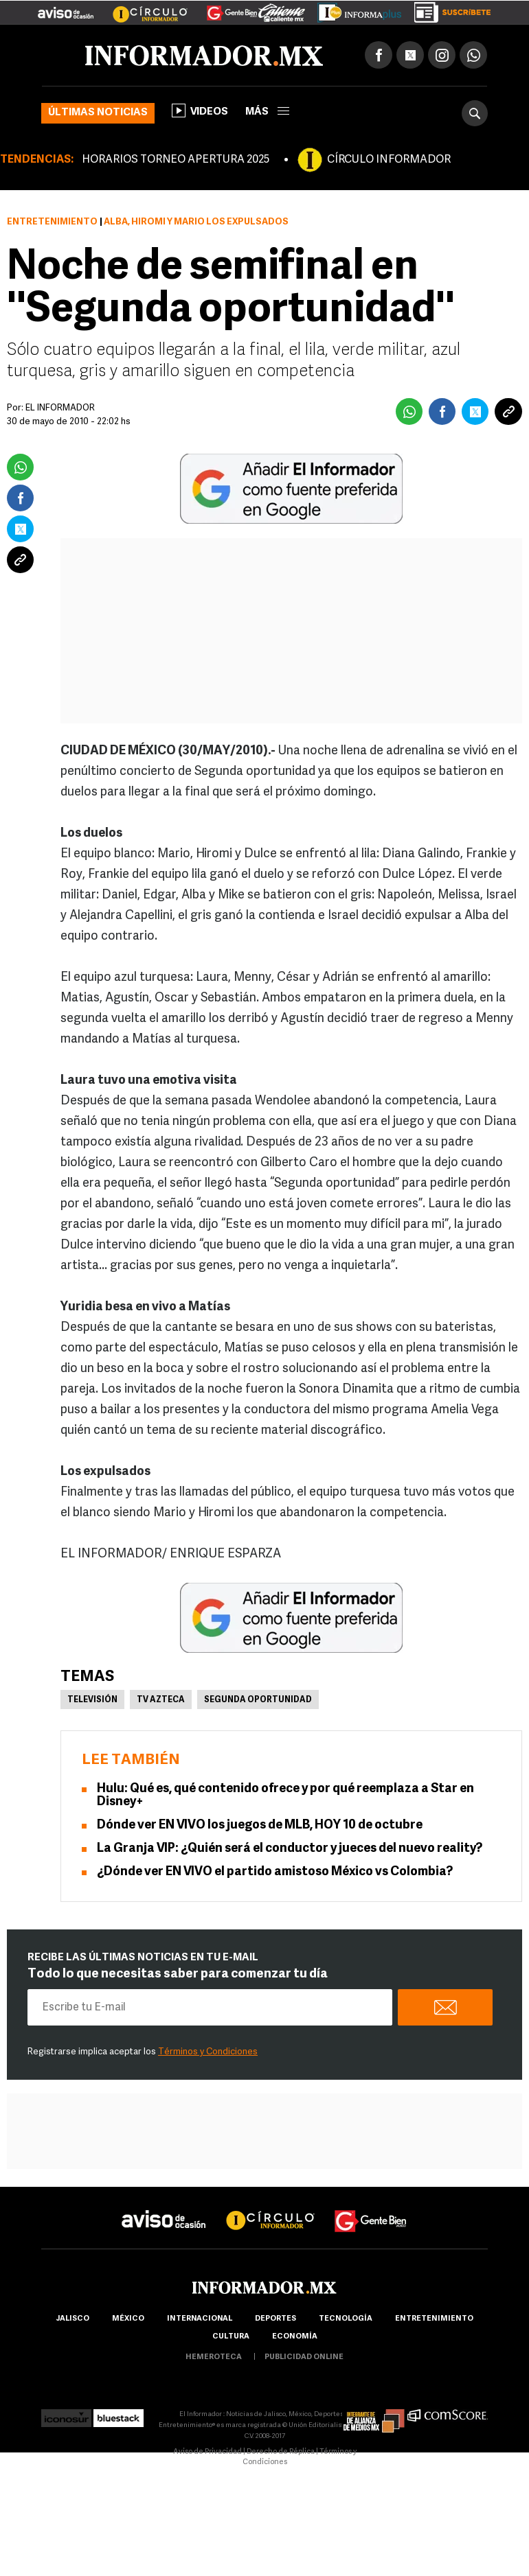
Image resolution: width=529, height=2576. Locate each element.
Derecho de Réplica (281, 2452)
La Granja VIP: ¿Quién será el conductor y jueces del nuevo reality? (289, 1848)
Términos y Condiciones (208, 2051)
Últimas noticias (98, 113)
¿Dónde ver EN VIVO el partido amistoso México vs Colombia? (275, 1872)
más (267, 112)
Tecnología (345, 2319)
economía (294, 2337)
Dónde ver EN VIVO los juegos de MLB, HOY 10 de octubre (260, 1825)
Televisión (92, 1700)
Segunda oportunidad (258, 1700)
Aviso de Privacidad (207, 2452)
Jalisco (72, 2319)
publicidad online (304, 2357)
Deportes (275, 2319)
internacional (199, 2319)
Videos (200, 110)
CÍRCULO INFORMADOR (389, 159)
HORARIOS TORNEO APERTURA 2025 (175, 159)
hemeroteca (213, 2357)
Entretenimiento (52, 222)
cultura (230, 2337)
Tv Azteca (161, 1700)
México (128, 2319)
